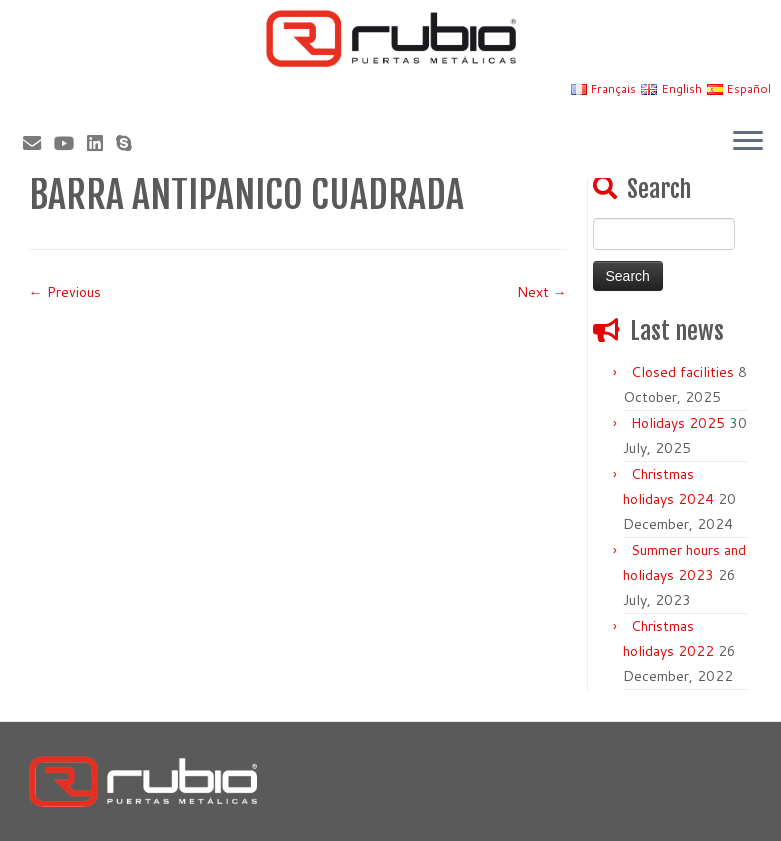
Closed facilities (682, 372)
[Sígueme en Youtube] (70, 143)
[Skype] (130, 143)
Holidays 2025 (678, 423)
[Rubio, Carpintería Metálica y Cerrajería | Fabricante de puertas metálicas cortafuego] (390, 38)
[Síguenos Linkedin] (101, 143)
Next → (542, 292)
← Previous (65, 292)
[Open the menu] (748, 142)
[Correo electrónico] (38, 143)
